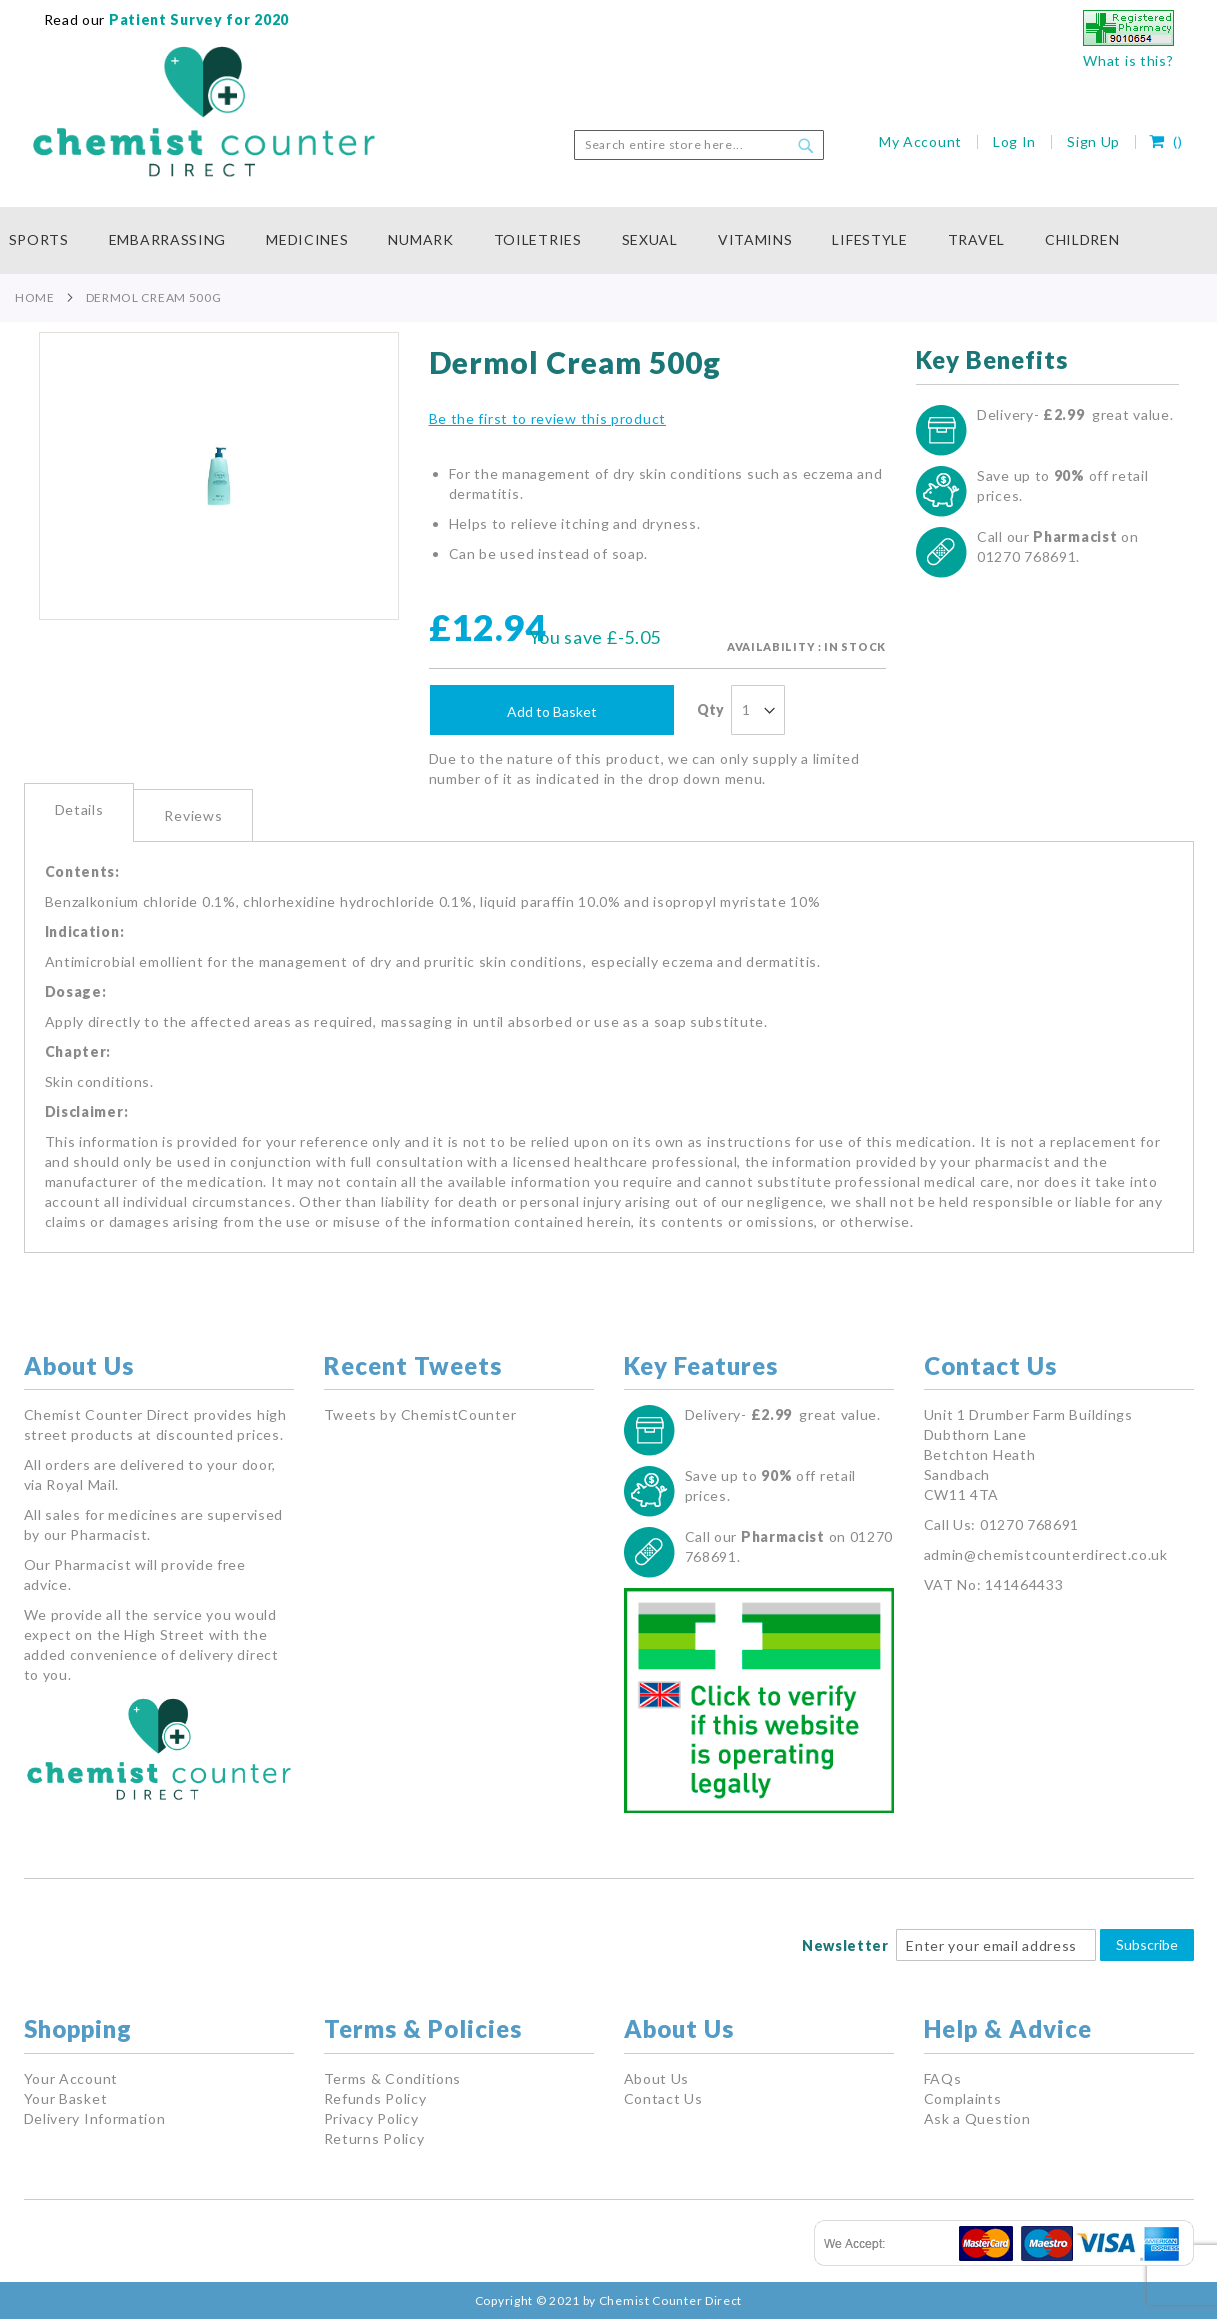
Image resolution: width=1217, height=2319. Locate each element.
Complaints (963, 2098)
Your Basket (66, 2098)
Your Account (71, 2078)
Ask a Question (977, 2118)
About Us (657, 2078)
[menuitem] (49, 240)
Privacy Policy (371, 2118)
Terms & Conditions (393, 2078)
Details (79, 809)
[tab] (79, 812)
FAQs (943, 2078)
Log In (1014, 141)
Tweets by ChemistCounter (420, 1414)
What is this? (1128, 60)
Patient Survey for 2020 (197, 19)
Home (35, 297)
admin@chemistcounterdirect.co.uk (1046, 1554)
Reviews (193, 815)
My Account (920, 141)
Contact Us (663, 2098)
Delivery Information (95, 2118)
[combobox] (699, 145)
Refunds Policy (375, 2098)
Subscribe (1147, 1944)
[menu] (609, 240)
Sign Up (1093, 141)
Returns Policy (374, 2138)
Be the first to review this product (548, 418)
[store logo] (204, 112)
